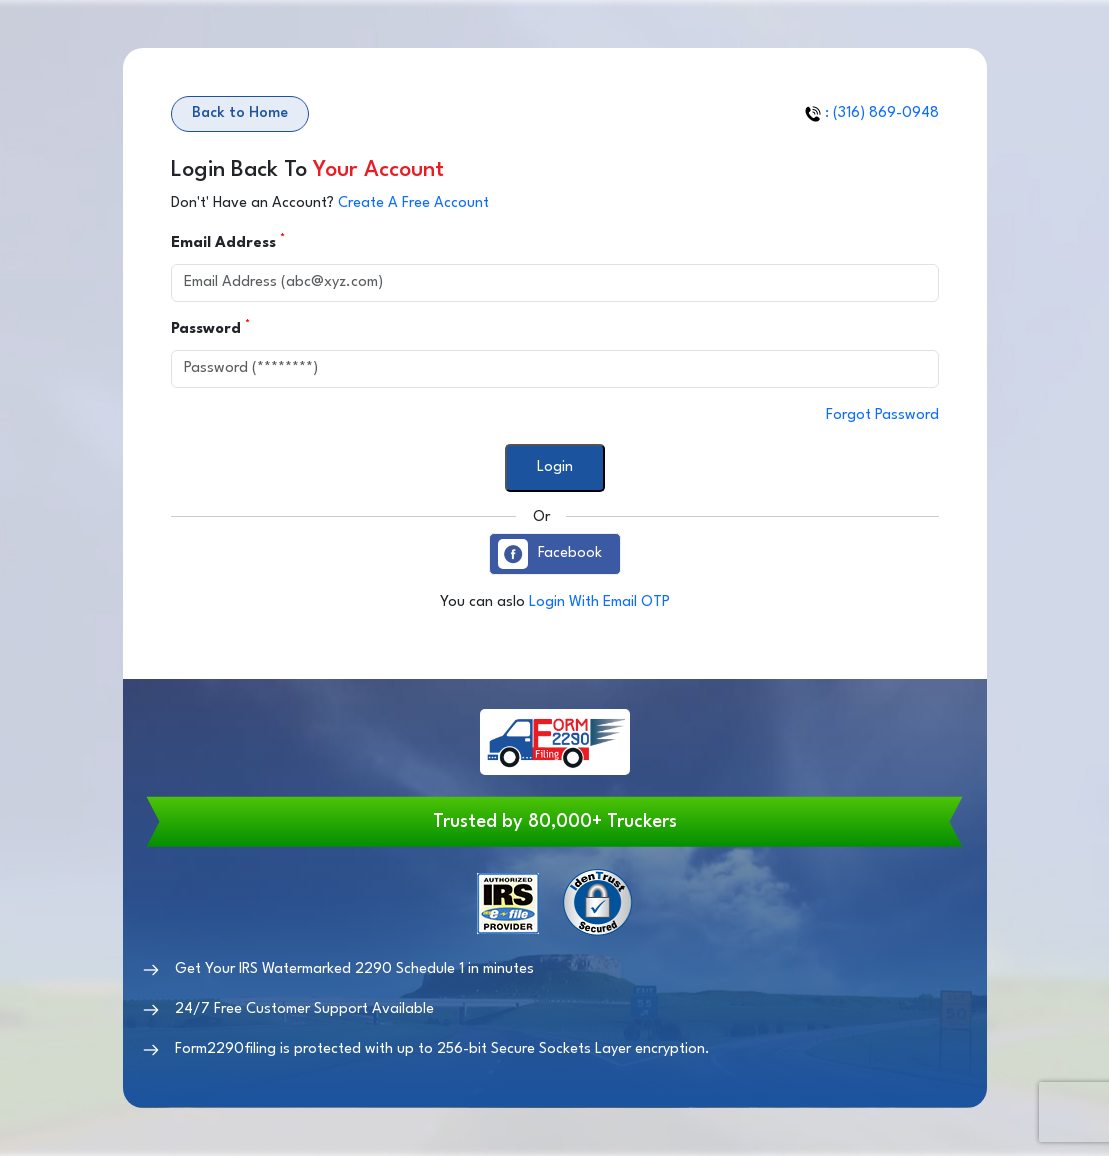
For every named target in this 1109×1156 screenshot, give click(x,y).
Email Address (226, 242)
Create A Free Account (413, 203)
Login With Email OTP (599, 602)
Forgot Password (882, 415)
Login (555, 467)
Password (208, 328)
